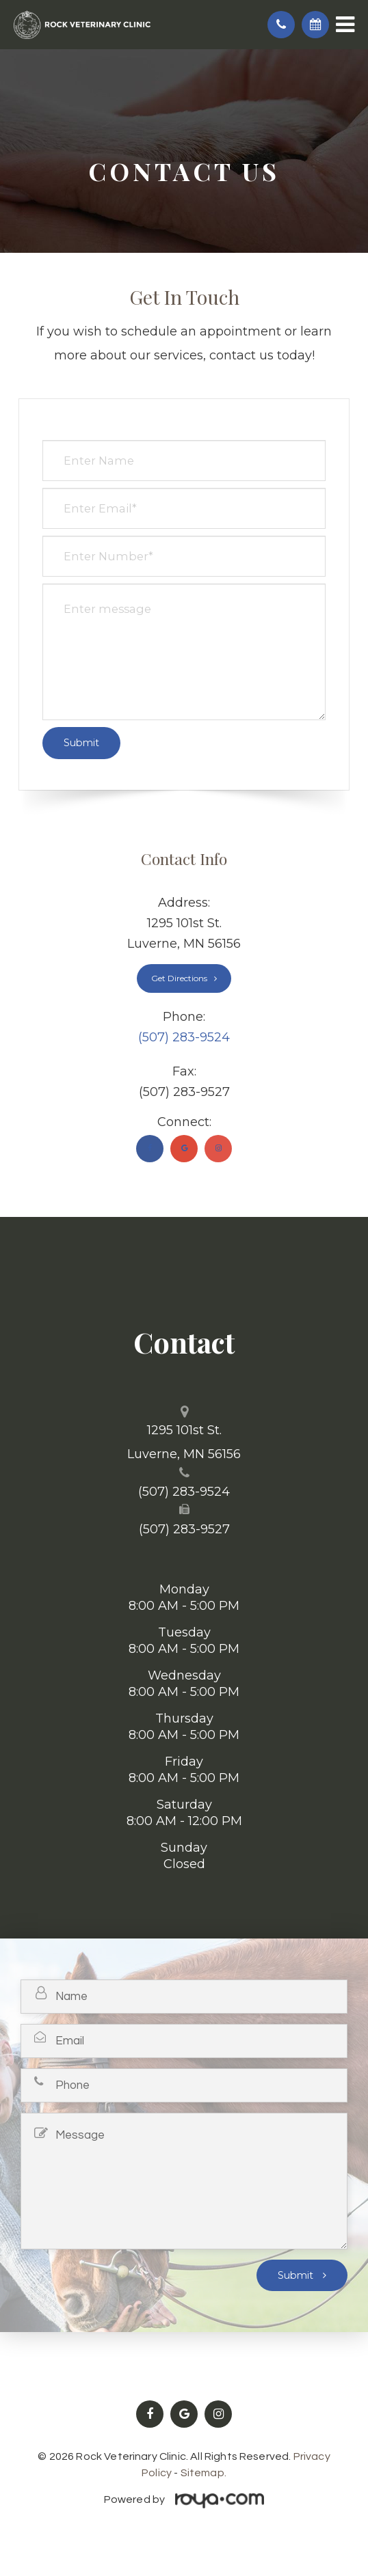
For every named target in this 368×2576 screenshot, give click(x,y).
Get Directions (179, 978)
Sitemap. (203, 2472)
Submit (297, 2275)
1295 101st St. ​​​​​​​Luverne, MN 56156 (184, 1442)
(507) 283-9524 (184, 1037)
